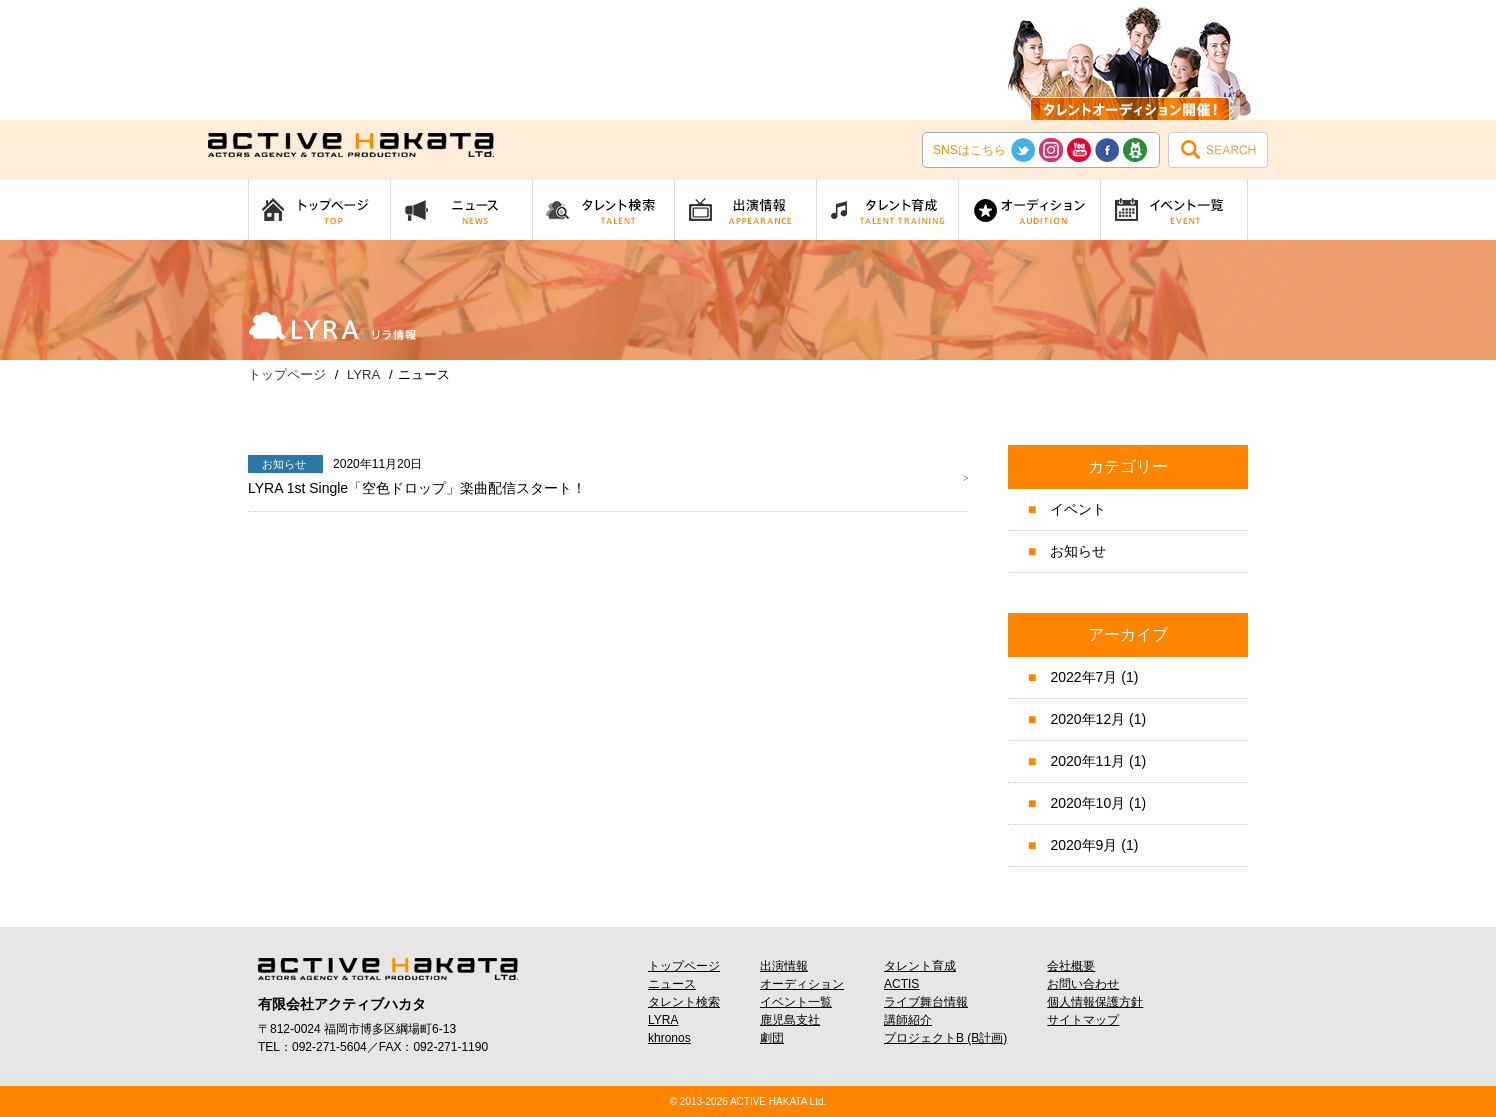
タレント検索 (684, 1002)
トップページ (684, 966)
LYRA (663, 1020)
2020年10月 (1087, 803)
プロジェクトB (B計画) (945, 1038)
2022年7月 (1083, 677)
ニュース (672, 984)
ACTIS (901, 984)
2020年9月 (1083, 845)
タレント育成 (920, 966)
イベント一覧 (796, 1002)
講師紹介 (908, 1020)
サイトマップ (1083, 1020)
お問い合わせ (1083, 984)
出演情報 (784, 966)
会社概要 (1071, 966)
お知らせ (1078, 551)
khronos (669, 1038)
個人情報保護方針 (1095, 1002)
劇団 (772, 1038)
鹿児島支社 (790, 1020)
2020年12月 (1087, 719)
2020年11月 (1087, 761)
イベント (1078, 509)
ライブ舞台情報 (926, 1002)
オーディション (802, 984)
